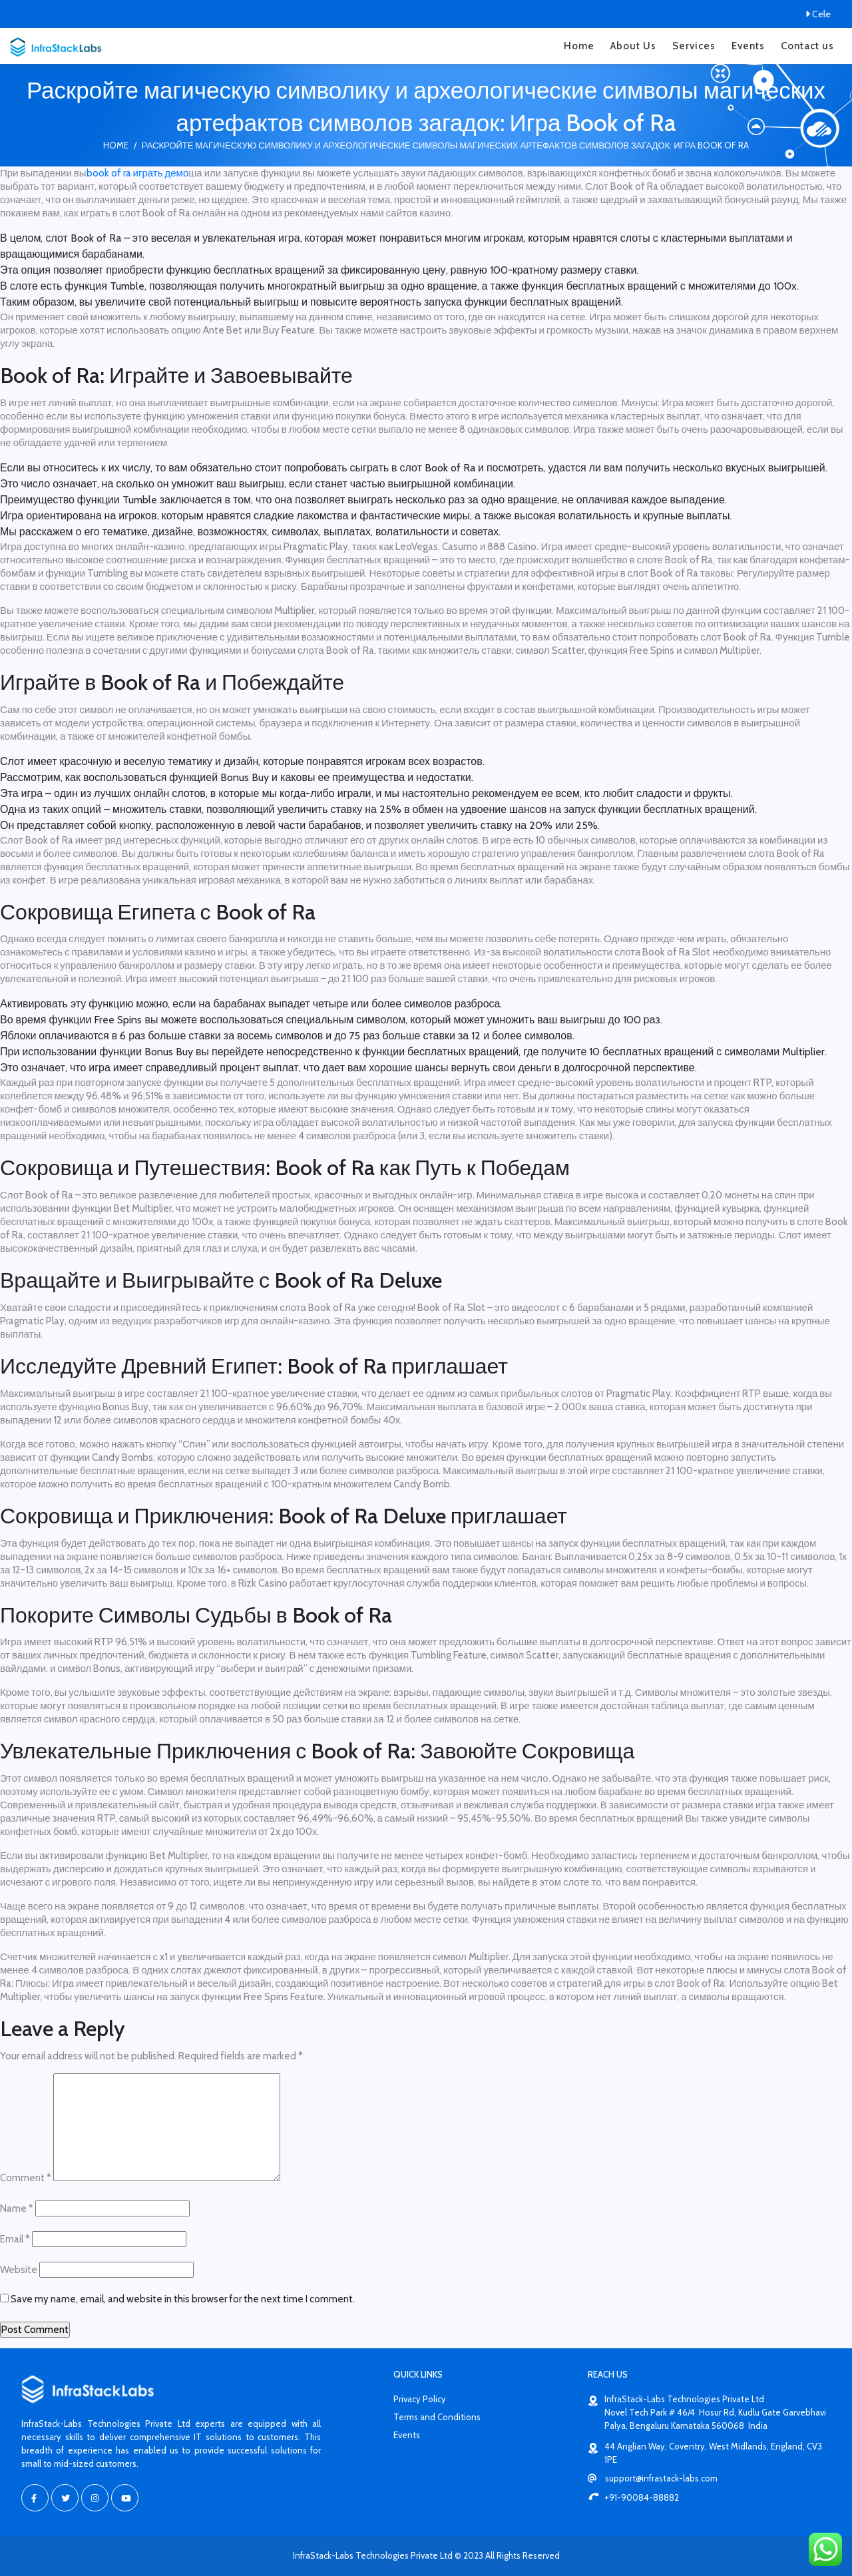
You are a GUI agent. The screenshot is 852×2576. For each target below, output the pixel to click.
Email (15, 2239)
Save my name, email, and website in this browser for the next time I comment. (183, 2299)
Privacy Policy (419, 2399)
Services (694, 46)
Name (16, 2208)
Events (748, 46)
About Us (633, 46)
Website (18, 2270)
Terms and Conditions (437, 2417)
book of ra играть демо (138, 173)
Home (579, 46)
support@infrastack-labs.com (653, 2478)
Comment (25, 2178)
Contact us (807, 46)
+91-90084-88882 (633, 2497)
